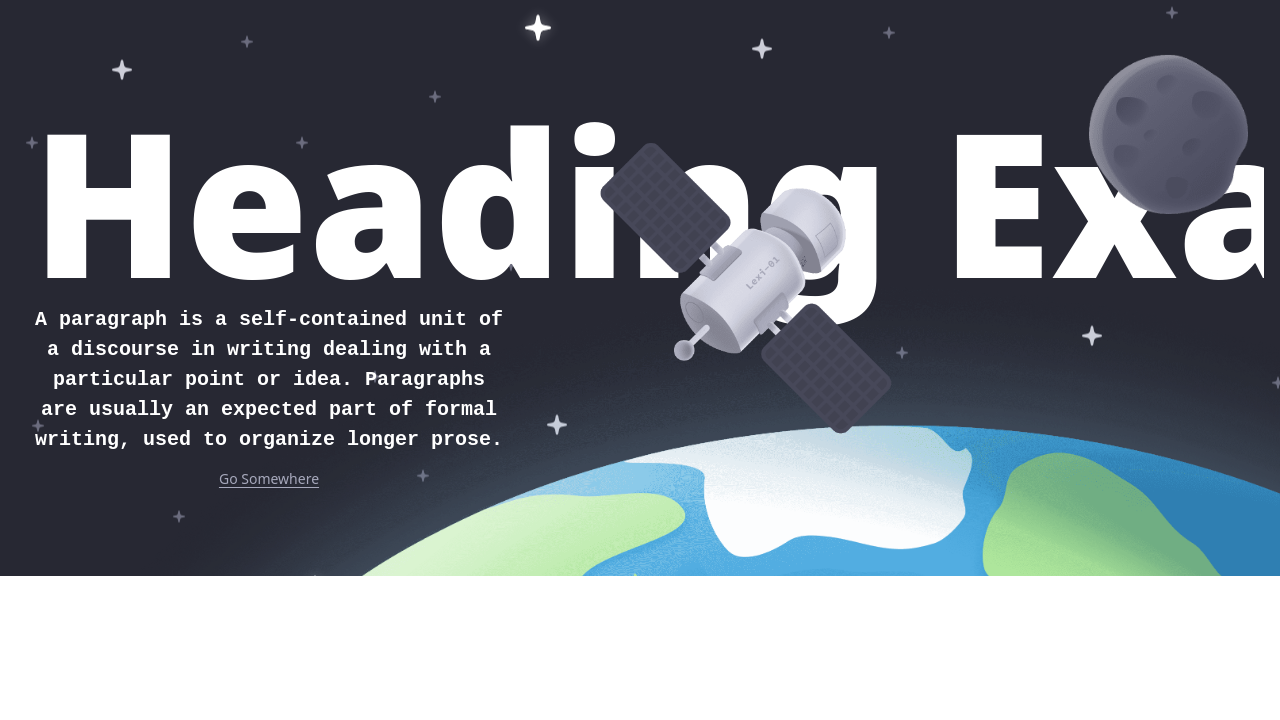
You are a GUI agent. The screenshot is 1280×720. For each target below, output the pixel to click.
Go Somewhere (269, 478)
